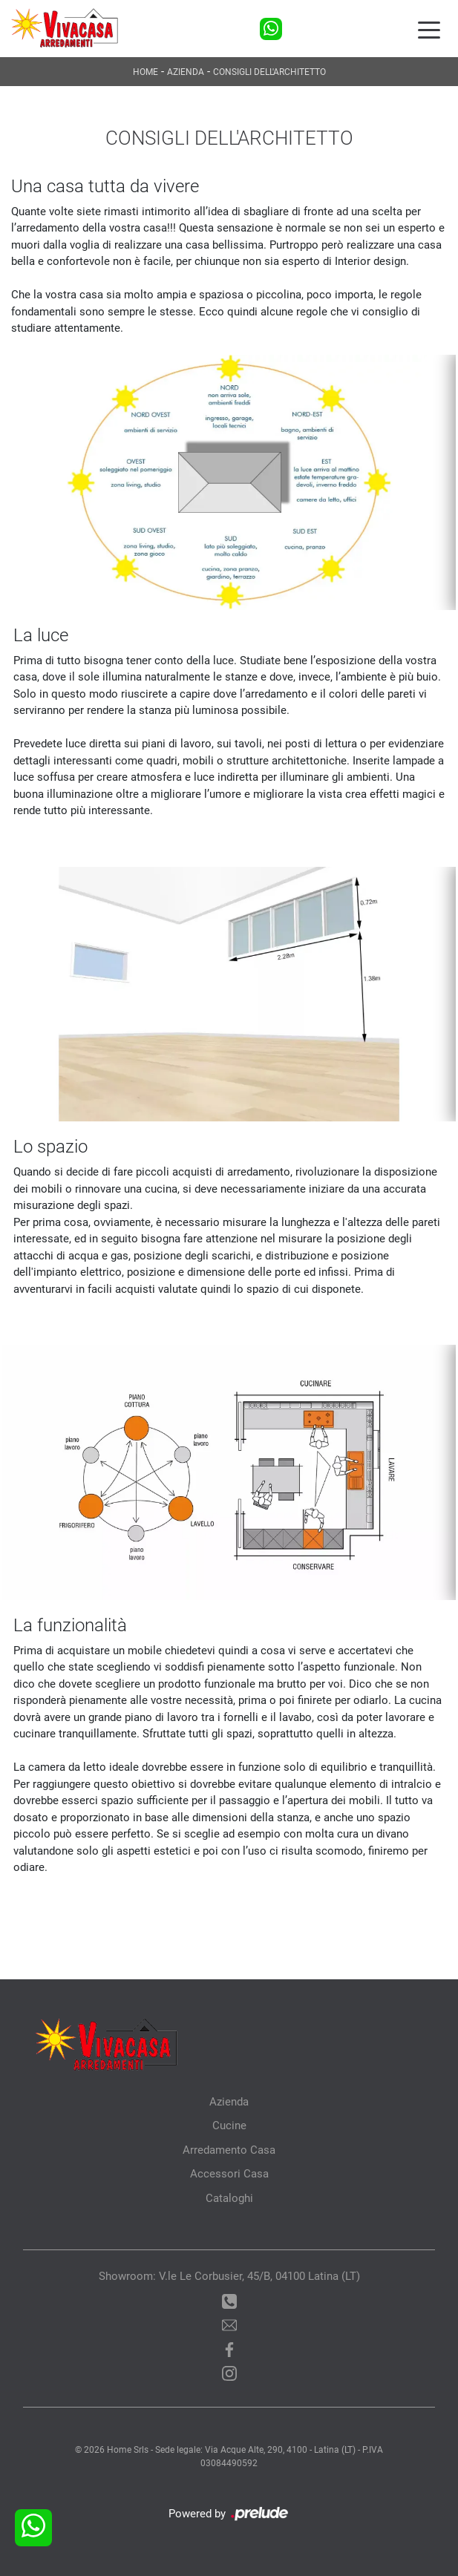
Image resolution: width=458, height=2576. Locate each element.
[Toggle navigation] (429, 29)
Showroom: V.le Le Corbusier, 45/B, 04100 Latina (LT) (229, 2276)
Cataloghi (229, 2198)
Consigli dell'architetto (269, 72)
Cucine (229, 2125)
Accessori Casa (229, 2173)
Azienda (185, 72)
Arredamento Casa (229, 2150)
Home (145, 72)
